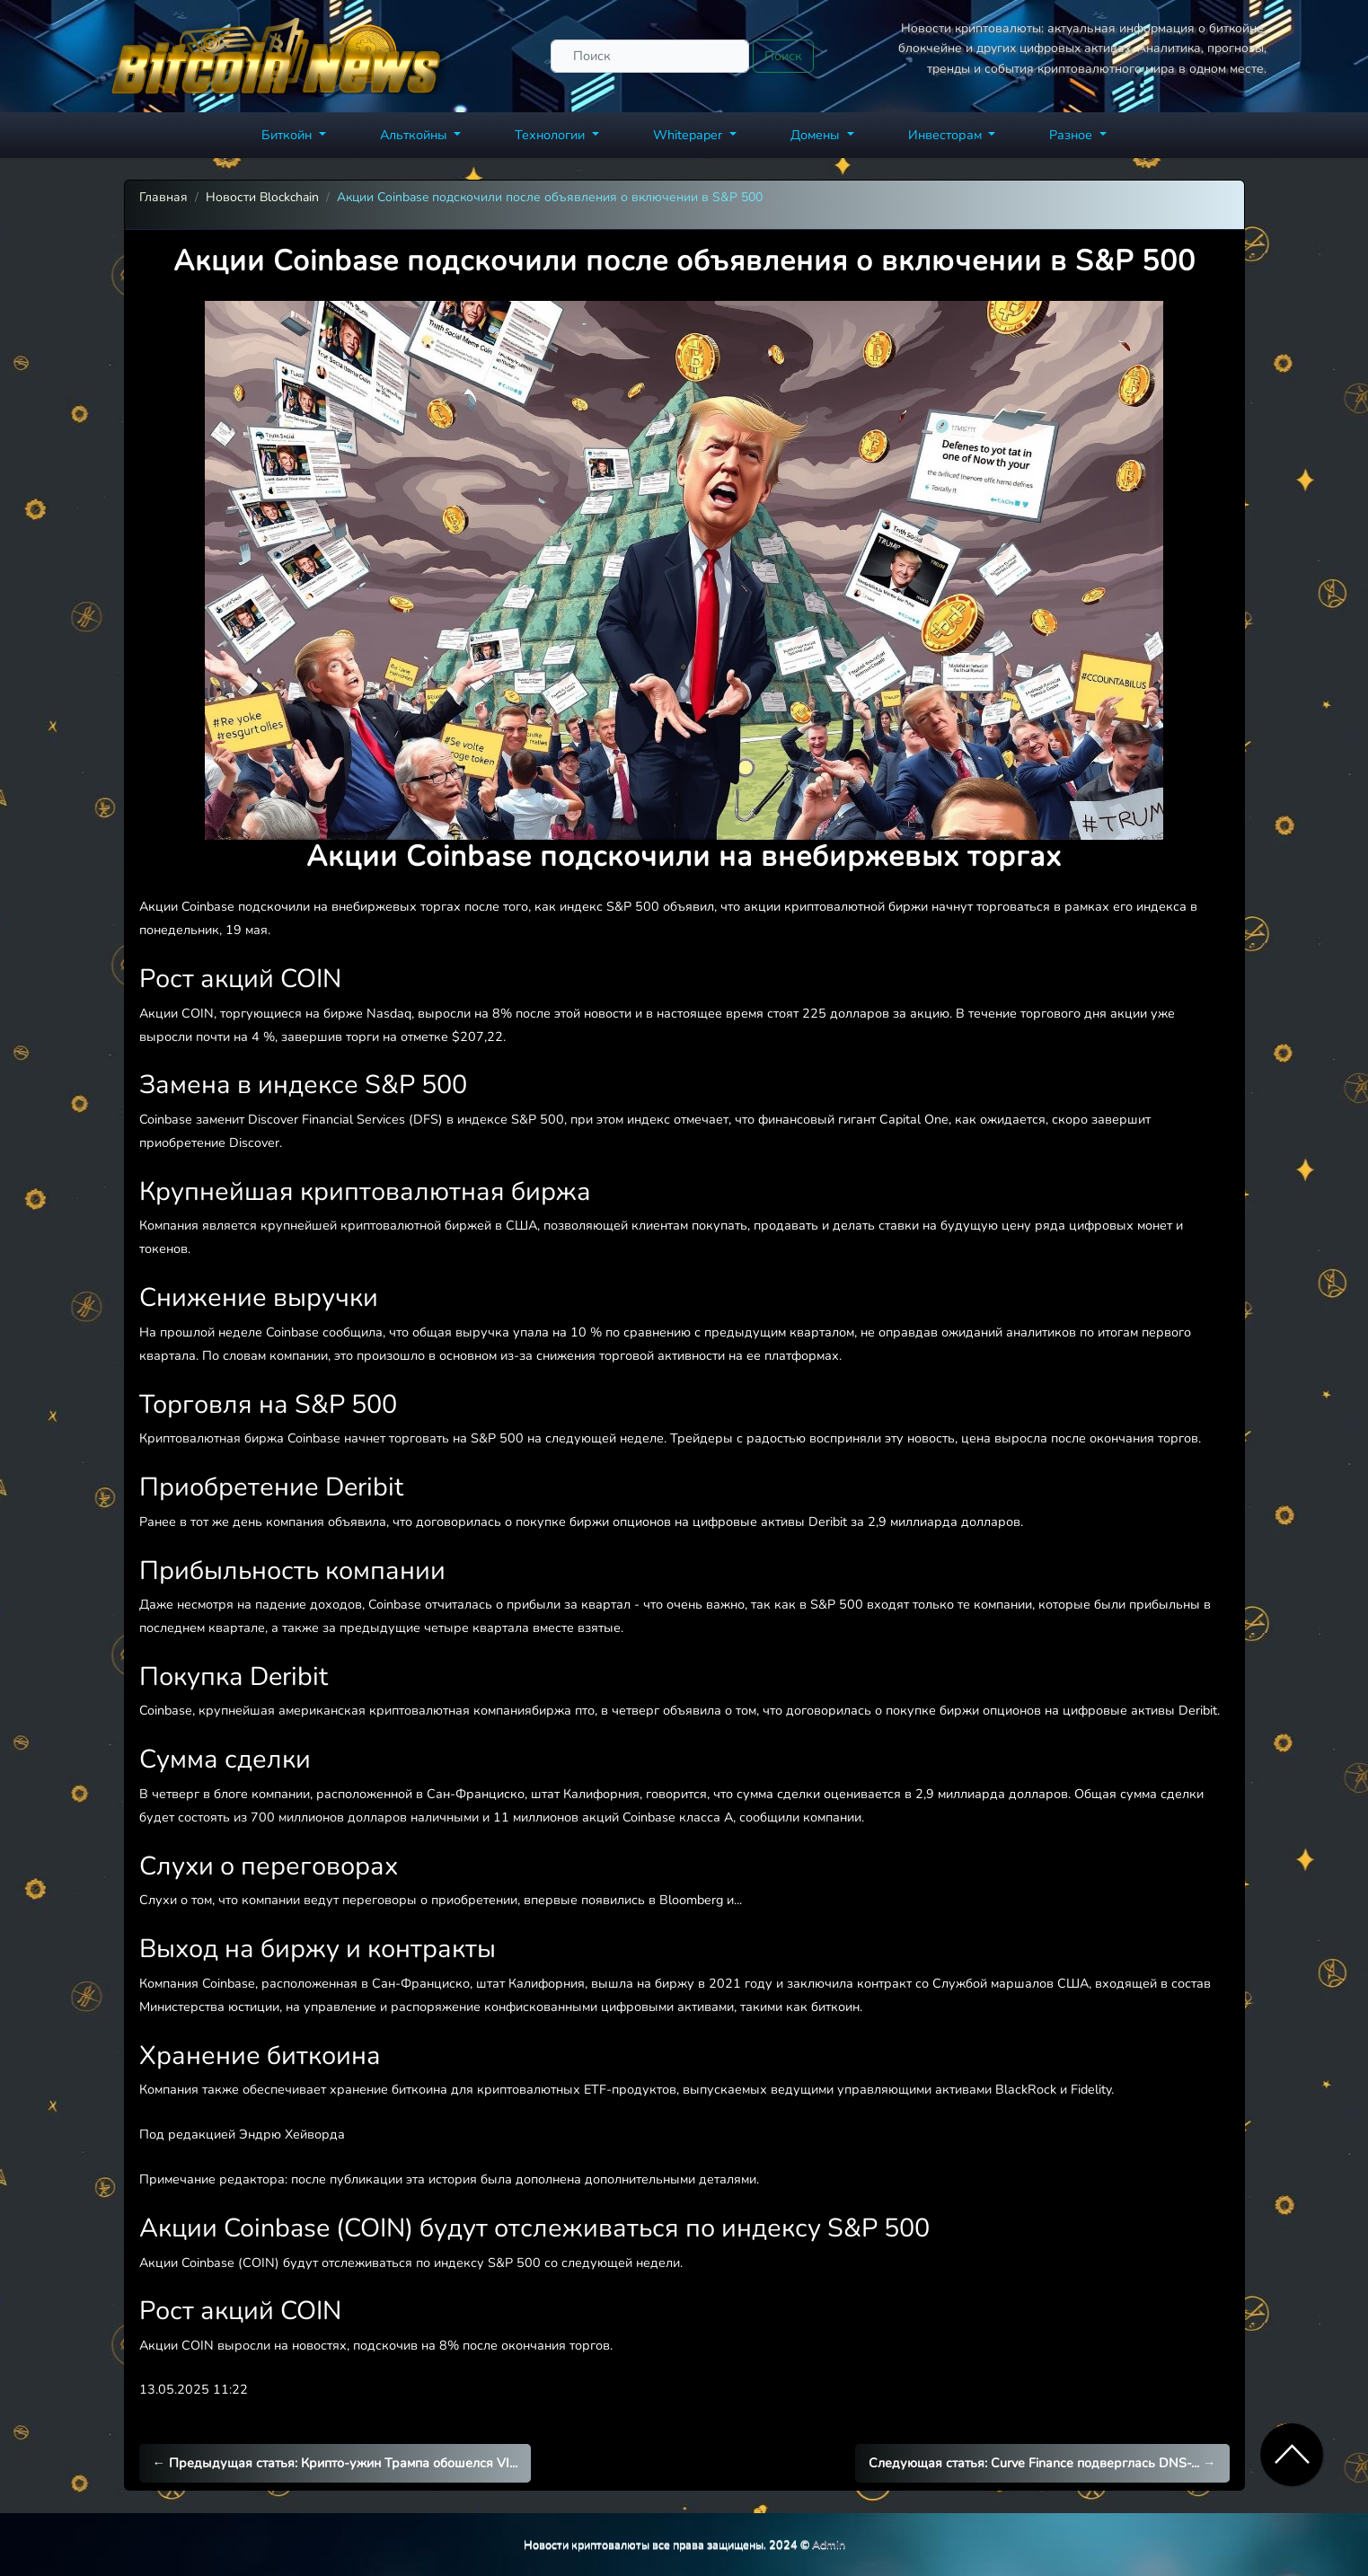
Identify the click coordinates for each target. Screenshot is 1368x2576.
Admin (828, 2544)
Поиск (783, 56)
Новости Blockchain (262, 197)
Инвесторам (946, 135)
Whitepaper (689, 135)
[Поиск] (650, 56)
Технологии (551, 135)
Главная (163, 197)
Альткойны (415, 135)
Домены (816, 135)
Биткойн (288, 135)
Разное (1072, 135)
